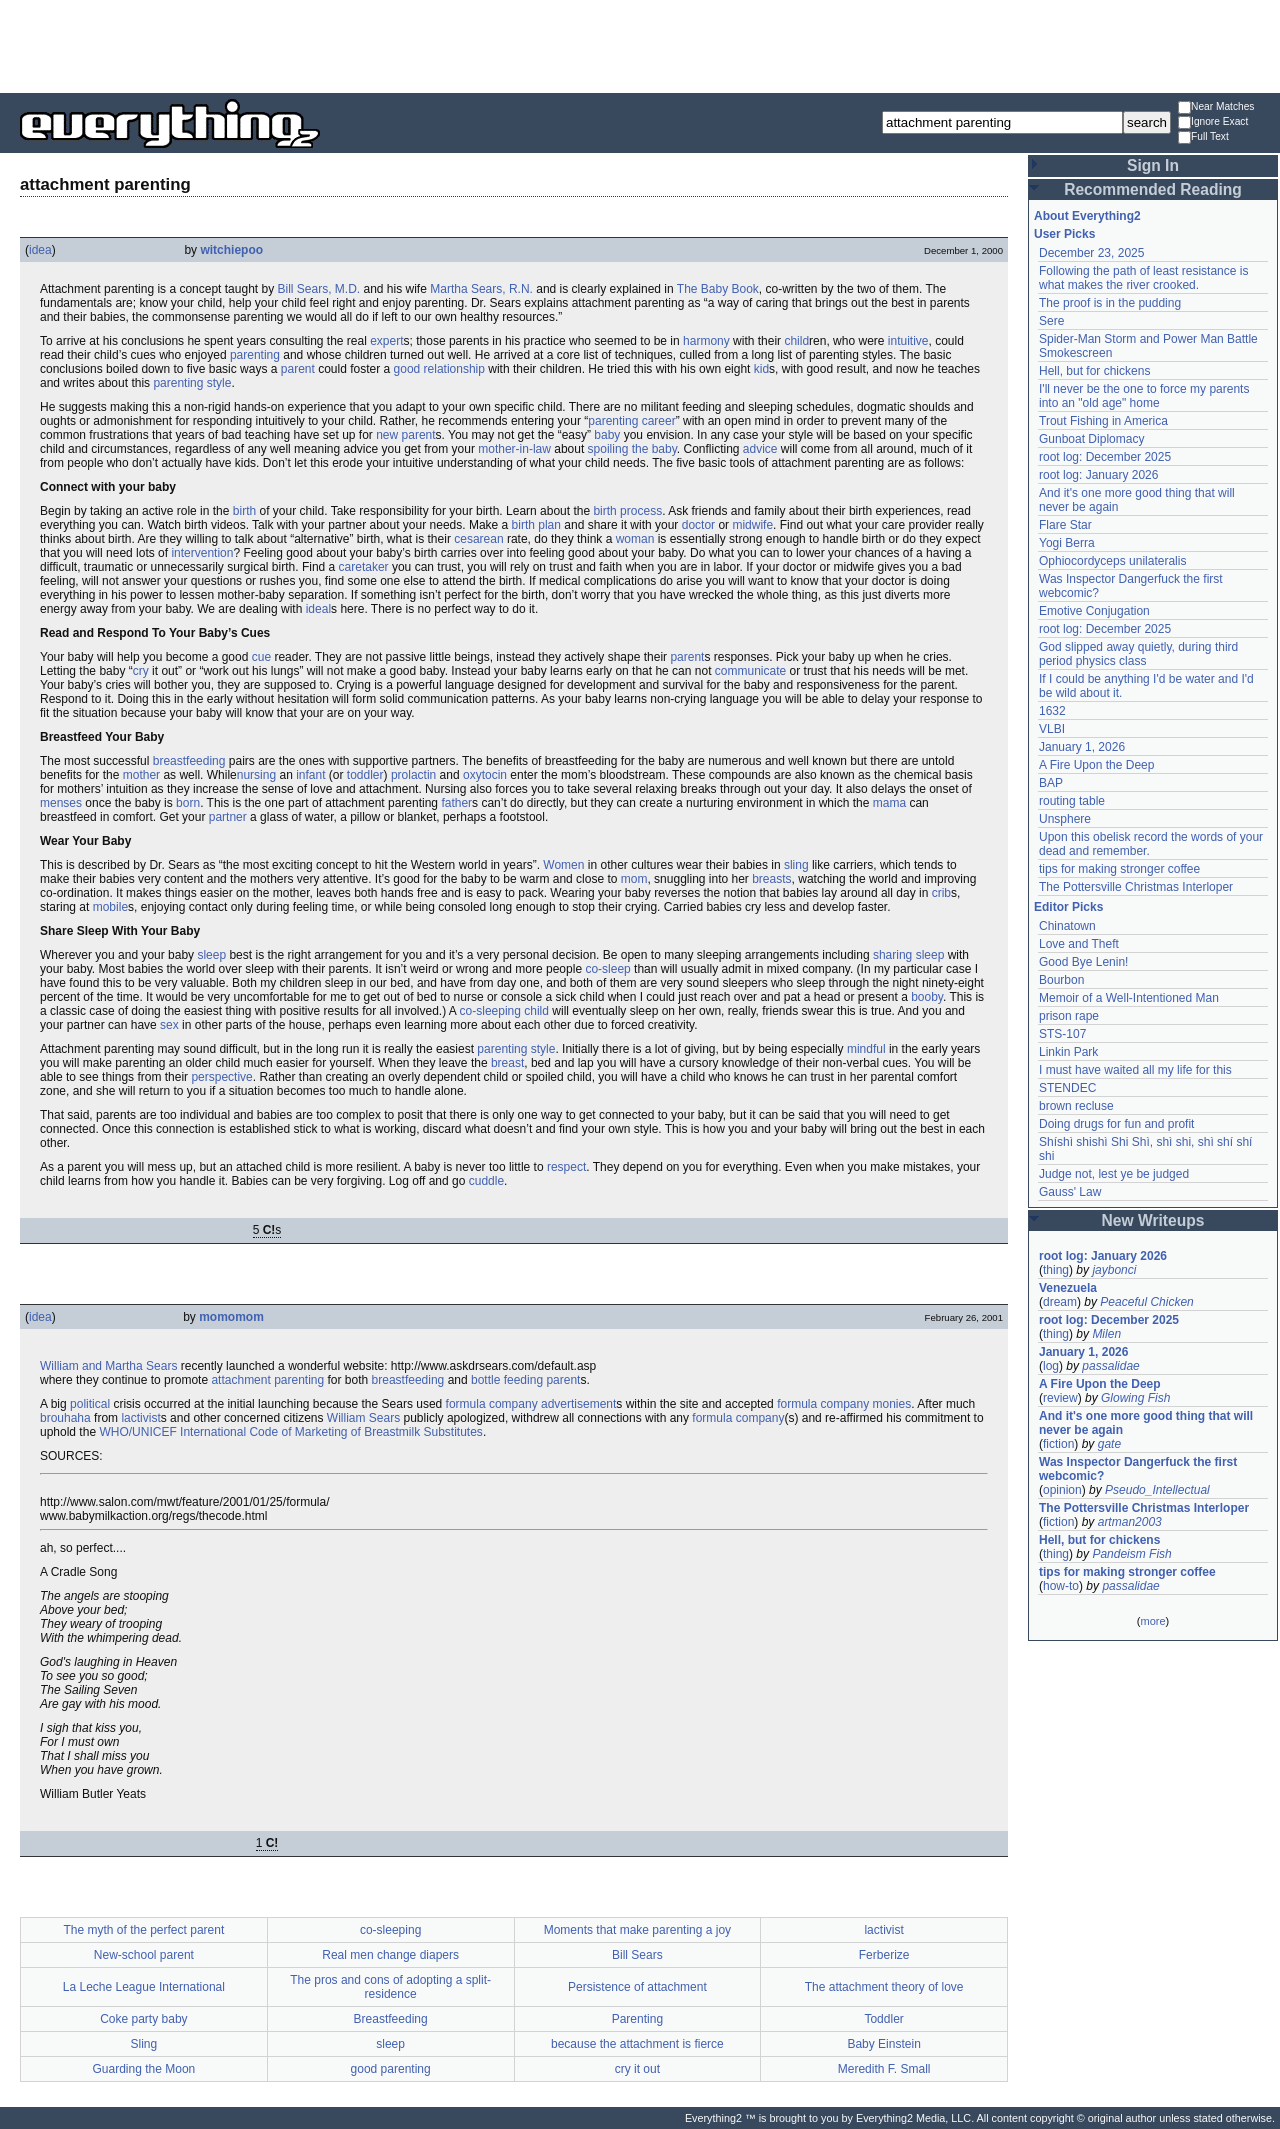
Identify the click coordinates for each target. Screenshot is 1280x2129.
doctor (698, 525)
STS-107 (1062, 1034)
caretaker (364, 567)
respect (566, 1167)
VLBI (1052, 729)
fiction (1058, 1444)
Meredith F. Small (884, 2069)
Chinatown (1067, 926)
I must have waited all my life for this (1135, 1070)
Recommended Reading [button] (1153, 189)
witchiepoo (231, 250)
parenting (255, 355)
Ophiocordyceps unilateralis (1112, 561)
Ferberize (884, 1955)
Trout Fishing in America (1103, 421)
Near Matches (1216, 107)
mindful (866, 1049)
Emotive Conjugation (1094, 611)
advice (760, 449)
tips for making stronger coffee (1119, 869)
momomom (231, 1317)
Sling (144, 2044)
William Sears (363, 1418)
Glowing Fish (1135, 1398)
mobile (110, 907)
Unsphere (1065, 819)
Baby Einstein (883, 2044)
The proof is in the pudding (1110, 303)
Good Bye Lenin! (1083, 962)
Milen (1106, 1334)
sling (796, 865)
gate (1109, 1444)
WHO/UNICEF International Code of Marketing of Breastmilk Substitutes (290, 1432)
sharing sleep (908, 955)
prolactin (413, 775)
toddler (365, 775)
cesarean (478, 539)
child (796, 341)
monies (892, 1404)
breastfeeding (189, 761)
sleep (211, 955)
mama (889, 803)
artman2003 (1130, 1522)
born (188, 803)
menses (61, 803)
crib (941, 893)
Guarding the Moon (144, 2069)
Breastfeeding (391, 2019)
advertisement (578, 1404)
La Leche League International (144, 1987)
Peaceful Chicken (1146, 1302)
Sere (1051, 321)
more (1152, 1621)
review (1060, 1398)
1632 (1052, 711)
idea (40, 250)
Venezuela (1068, 1288)
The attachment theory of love (884, 1987)
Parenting (637, 2019)
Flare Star (1065, 525)
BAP (1051, 783)
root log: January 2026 (1098, 475)
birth (244, 511)
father (456, 803)
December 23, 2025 (1091, 253)
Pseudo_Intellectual (1157, 1490)
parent (298, 369)
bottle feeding (507, 1380)
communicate (750, 671)
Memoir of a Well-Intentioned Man (1129, 998)
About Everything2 (1087, 216)
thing (1056, 1270)
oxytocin (485, 775)
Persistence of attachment (637, 1987)
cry (141, 671)
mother (141, 775)
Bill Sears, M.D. (318, 289)
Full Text (1203, 137)
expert (386, 341)
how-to (1061, 1586)
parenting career (631, 421)
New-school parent (144, 1955)
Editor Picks (1068, 907)
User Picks (1064, 234)
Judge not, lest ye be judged (1114, 1174)
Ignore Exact (1213, 122)
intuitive (908, 341)
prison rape (1069, 1016)
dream (1060, 1302)
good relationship (439, 369)
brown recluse (1076, 1106)
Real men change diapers (390, 1955)
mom (634, 879)
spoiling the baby (632, 449)
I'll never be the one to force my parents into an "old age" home (1144, 396)
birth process (627, 511)
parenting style (192, 383)
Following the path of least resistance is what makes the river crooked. (1143, 278)
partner (228, 817)
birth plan (536, 525)
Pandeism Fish (1131, 1554)
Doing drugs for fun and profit (1116, 1124)
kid (761, 369)
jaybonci (1114, 1270)
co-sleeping (490, 1011)
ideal (318, 609)
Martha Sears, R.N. (481, 289)
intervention (202, 553)
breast (507, 1063)
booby (927, 997)
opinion (1062, 1490)
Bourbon (1061, 980)
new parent (405, 435)
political (90, 1404)
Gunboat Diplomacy (1091, 439)
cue (261, 657)
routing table (1072, 801)
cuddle (486, 1181)
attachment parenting (267, 1380)
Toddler (883, 2019)
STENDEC (1067, 1088)
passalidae (1110, 1366)
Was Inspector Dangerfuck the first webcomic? (1138, 1469)
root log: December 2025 (1105, 457)
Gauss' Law (1070, 1192)
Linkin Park (1068, 1052)
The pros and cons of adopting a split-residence (390, 1987)
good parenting (391, 2069)
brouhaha (65, 1418)
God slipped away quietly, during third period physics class (1138, 654)
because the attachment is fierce (637, 2044)
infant (310, 775)
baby (607, 435)
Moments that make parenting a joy (637, 1930)
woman (635, 539)
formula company (492, 1404)
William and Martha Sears (108, 1366)
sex (169, 1025)
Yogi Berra (1067, 543)
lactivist (140, 1418)
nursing (256, 775)
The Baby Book (718, 289)
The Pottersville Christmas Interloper (1136, 887)
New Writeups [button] (1153, 1220)
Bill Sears (637, 1955)
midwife (752, 525)
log (1051, 1366)
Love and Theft (1079, 944)
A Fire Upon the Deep (1096, 765)
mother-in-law (514, 449)
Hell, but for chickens (1094, 371)
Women (563, 865)
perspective (221, 1077)
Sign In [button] (1153, 165)
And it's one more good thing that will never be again (1146, 1423)
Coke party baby (143, 2019)
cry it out (637, 2069)
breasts (771, 879)
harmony (706, 341)
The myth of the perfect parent (143, 1930)
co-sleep (607, 969)
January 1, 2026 (1082, 747)
